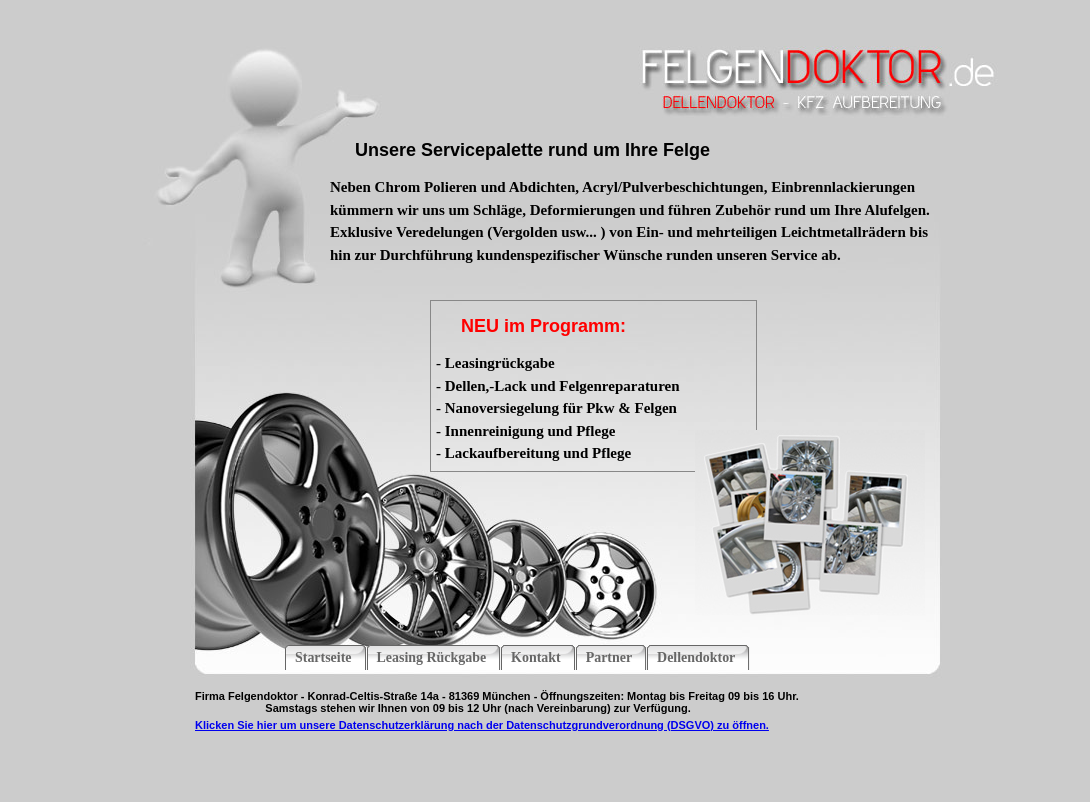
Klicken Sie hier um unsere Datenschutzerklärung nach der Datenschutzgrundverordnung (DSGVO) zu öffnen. (482, 725)
